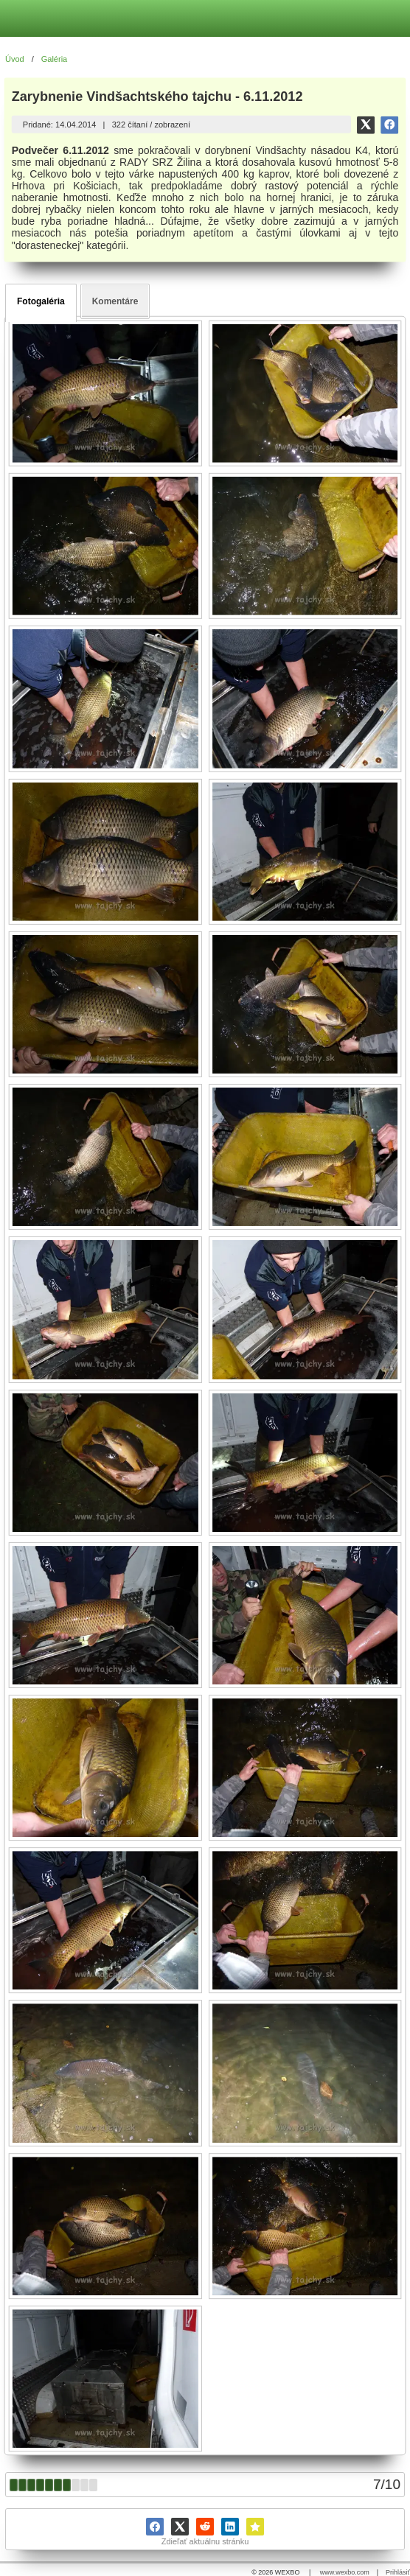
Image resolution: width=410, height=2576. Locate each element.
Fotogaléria (41, 301)
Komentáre (115, 301)
